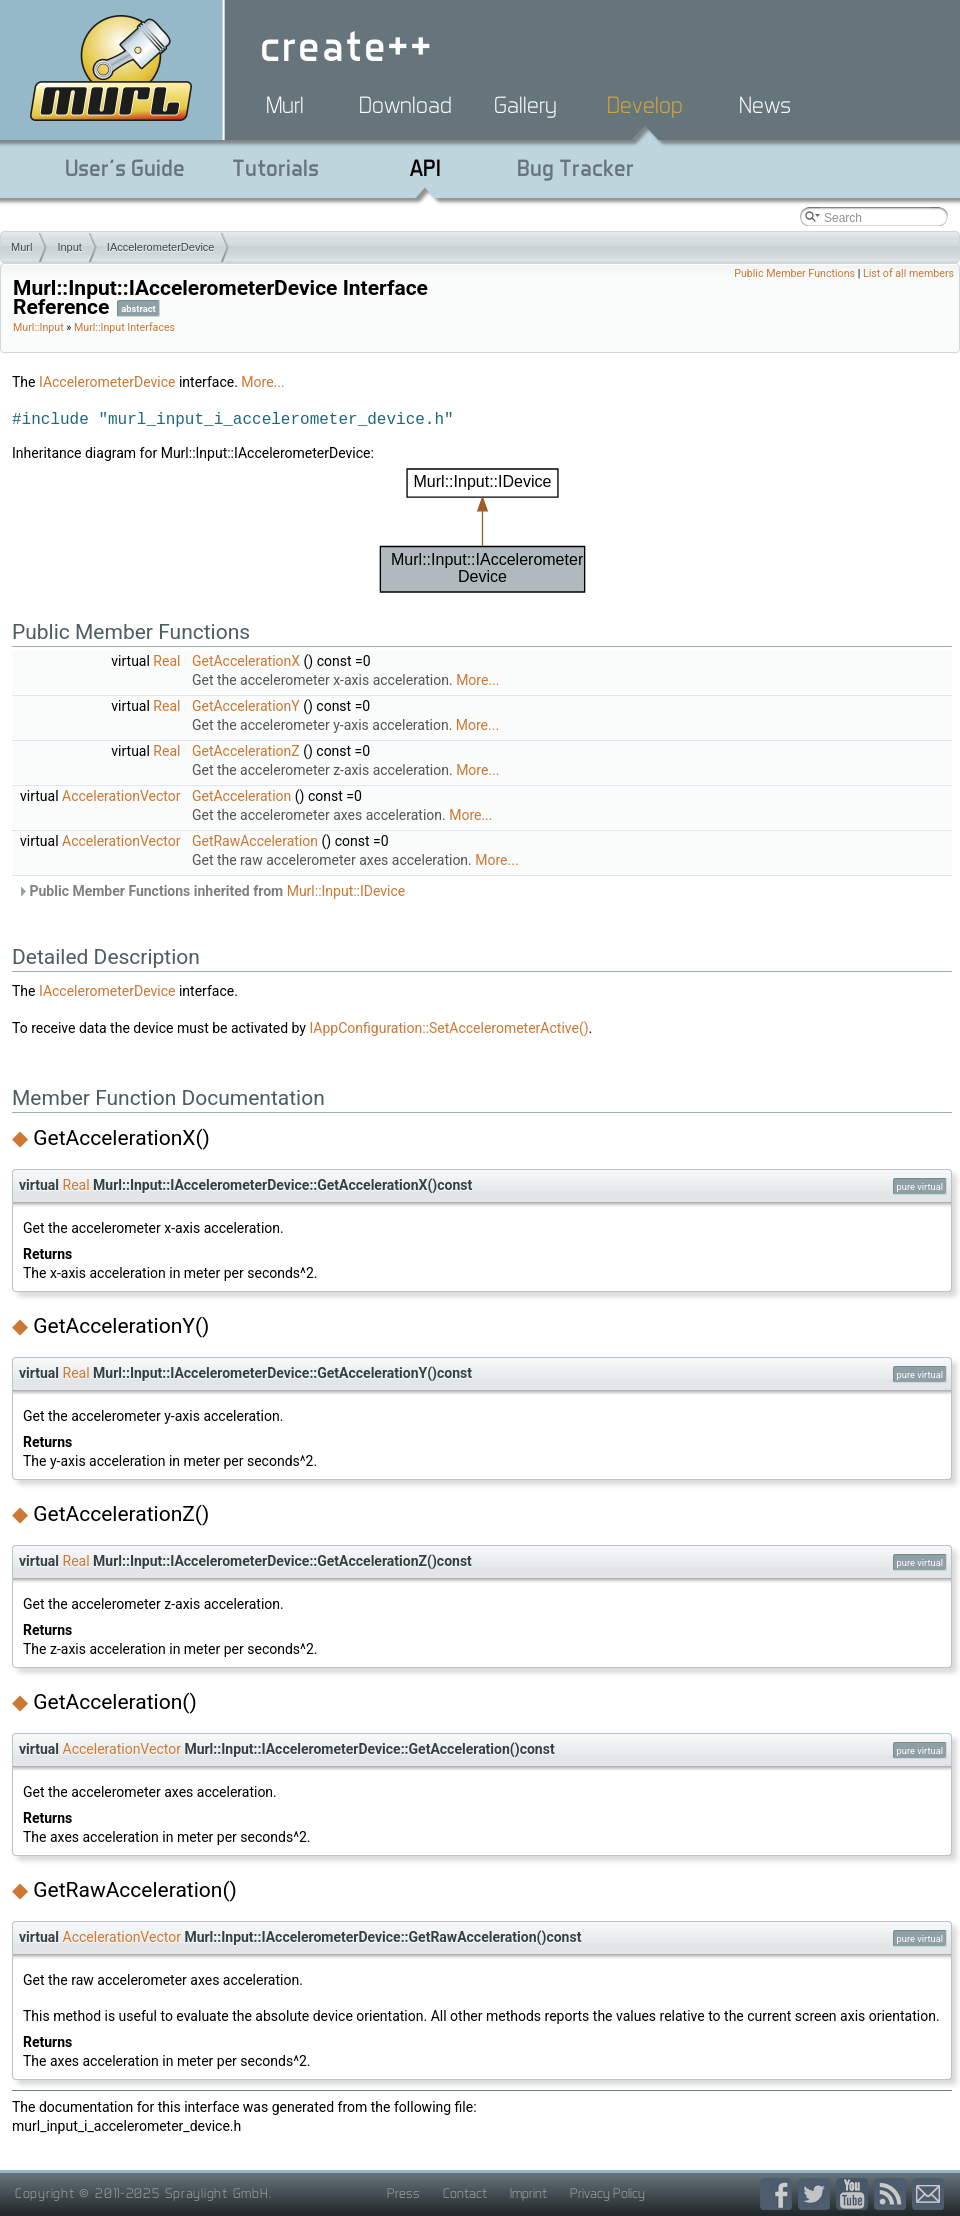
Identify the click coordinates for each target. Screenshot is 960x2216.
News (765, 105)
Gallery (525, 105)
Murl (285, 105)
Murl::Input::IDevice (346, 891)
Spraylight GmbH (217, 2193)
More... (262, 382)
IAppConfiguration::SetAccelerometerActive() (448, 1028)
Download (405, 105)
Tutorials (275, 168)
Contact (465, 2193)
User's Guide (125, 168)
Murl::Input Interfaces (124, 327)
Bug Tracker (575, 168)
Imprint (528, 2193)
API (425, 168)
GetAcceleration (241, 796)
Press (403, 2193)
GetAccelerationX (246, 661)
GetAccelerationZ (246, 751)
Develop (645, 105)
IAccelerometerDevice (161, 247)
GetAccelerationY (246, 706)
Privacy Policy (607, 2193)
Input (69, 247)
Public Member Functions (794, 273)
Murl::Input (38, 327)
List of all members (908, 273)
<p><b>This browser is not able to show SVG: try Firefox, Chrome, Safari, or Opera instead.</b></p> (482, 530)
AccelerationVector (121, 796)
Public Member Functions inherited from (211, 891)
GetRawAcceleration (255, 841)
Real (166, 661)
